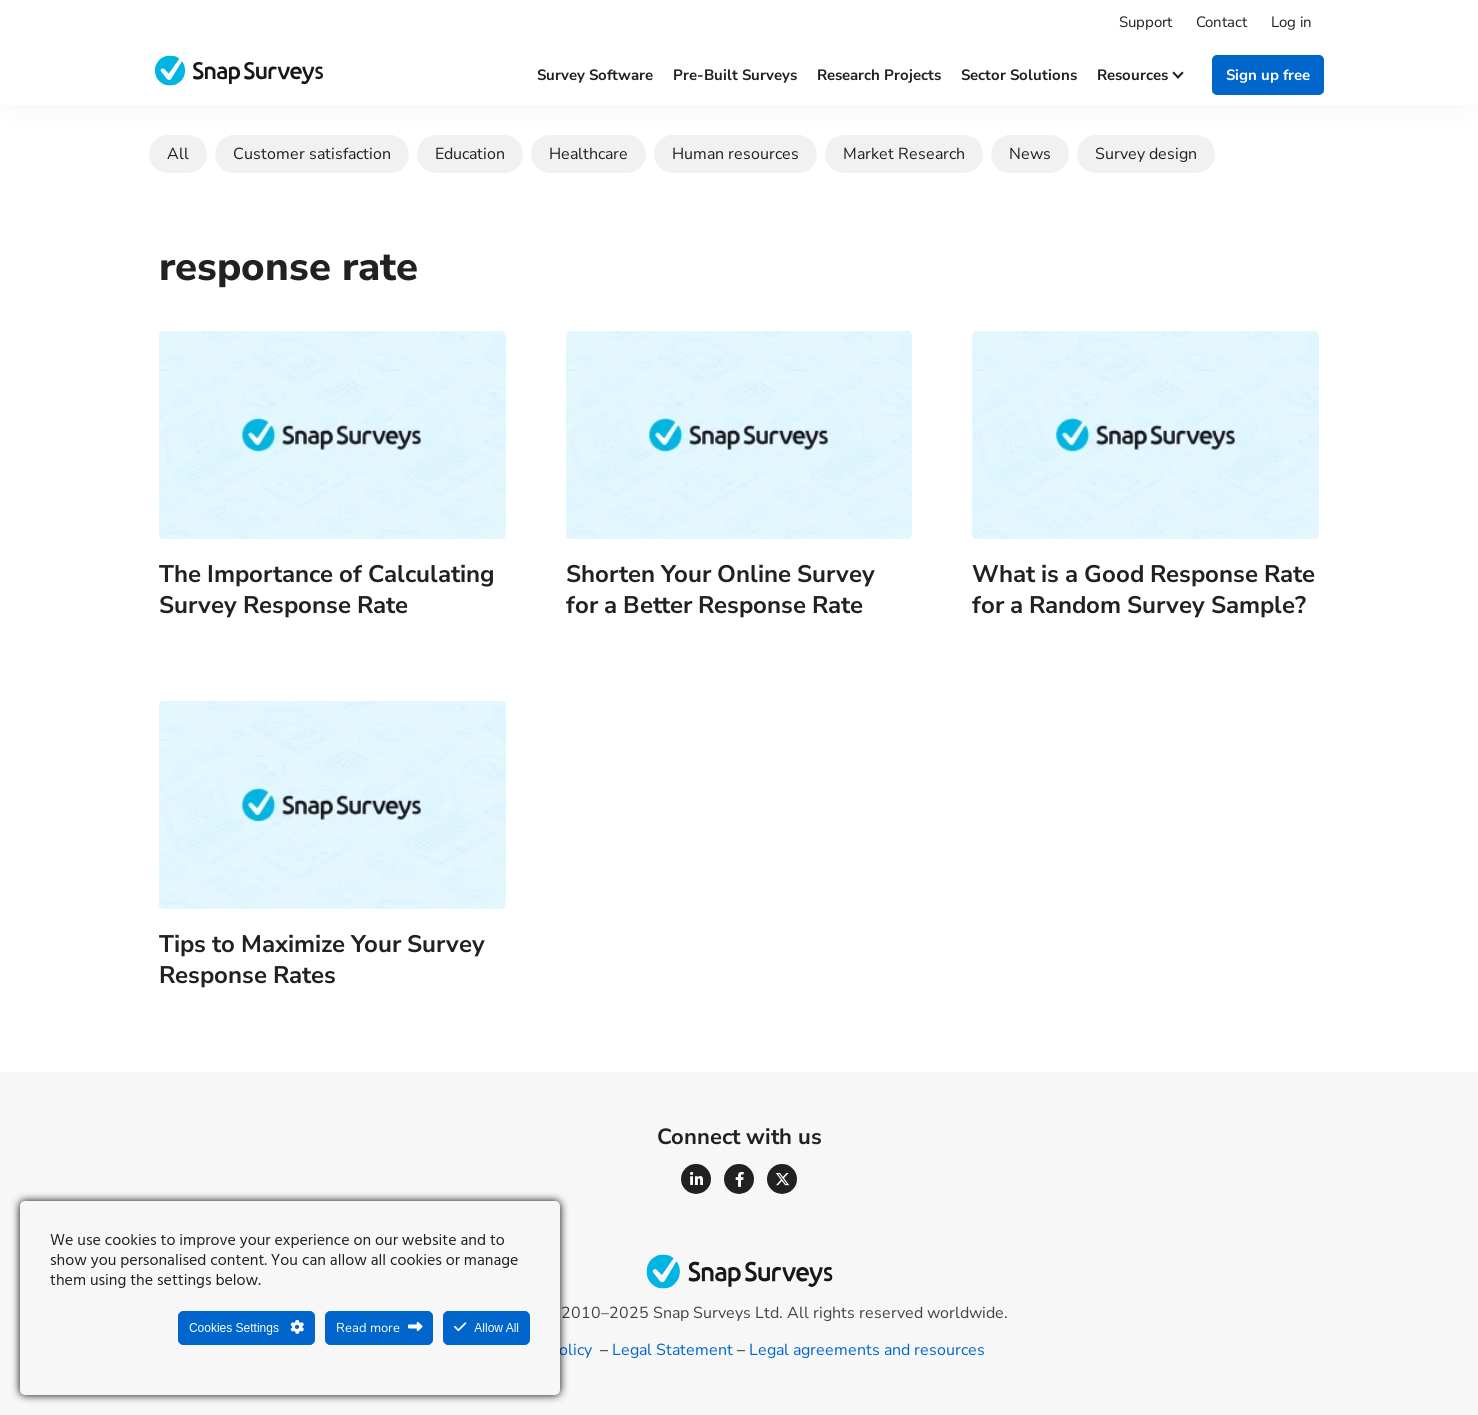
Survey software (595, 75)
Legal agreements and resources (867, 1350)
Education (470, 154)
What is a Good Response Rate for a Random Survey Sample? (1143, 589)
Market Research (904, 154)
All (178, 154)
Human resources (735, 154)
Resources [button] (1139, 75)
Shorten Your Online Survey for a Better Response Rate (720, 589)
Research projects (879, 75)
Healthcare (588, 154)
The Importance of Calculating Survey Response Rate (327, 589)
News (1030, 154)
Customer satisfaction (312, 154)
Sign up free (1268, 75)
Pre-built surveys (735, 75)
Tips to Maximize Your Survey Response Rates (322, 959)
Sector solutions (1019, 75)
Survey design (1146, 154)
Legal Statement (672, 1350)
